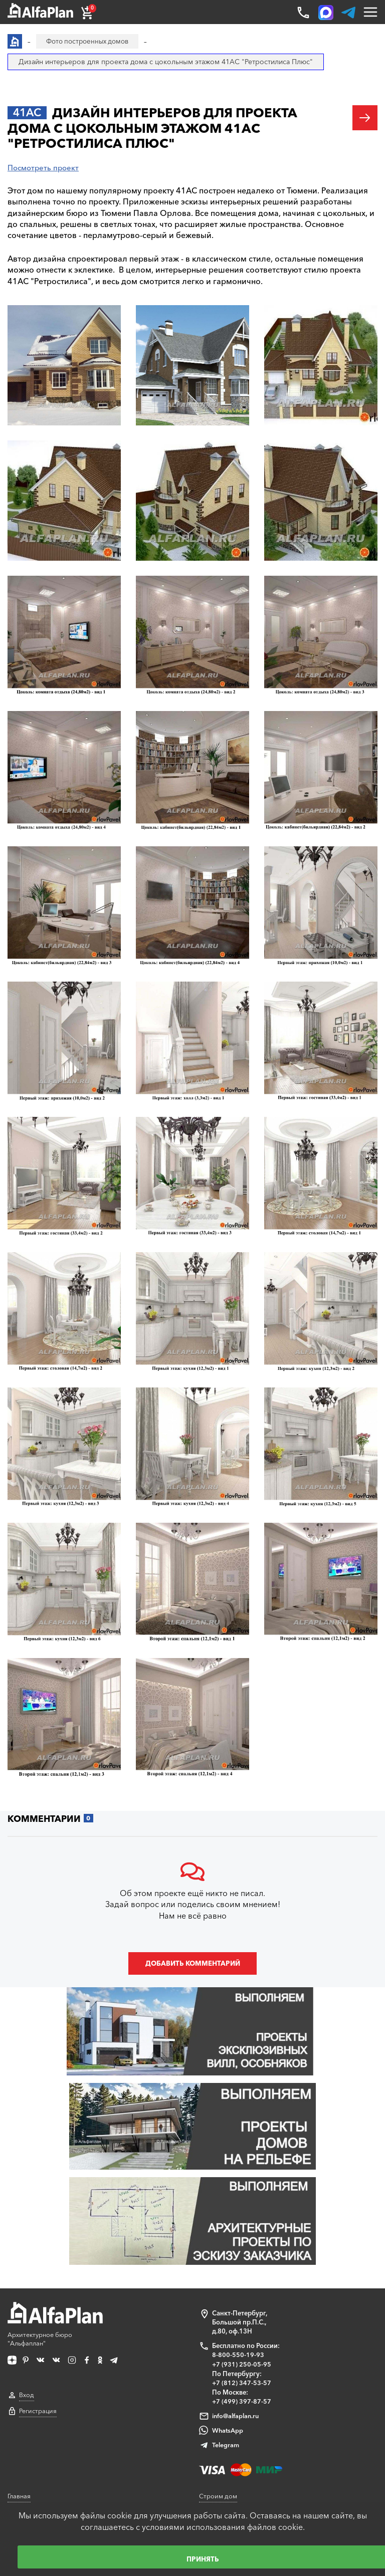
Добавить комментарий (192, 1966)
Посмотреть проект (45, 168)
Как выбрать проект (39, 2451)
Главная (20, 2357)
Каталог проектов (35, 2376)
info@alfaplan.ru (236, 2277)
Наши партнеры (224, 2422)
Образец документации (45, 2413)
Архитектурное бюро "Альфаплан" (56, 2188)
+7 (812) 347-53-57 (242, 2244)
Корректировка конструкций (53, 2489)
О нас (208, 2479)
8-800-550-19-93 (238, 2217)
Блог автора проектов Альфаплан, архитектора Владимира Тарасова (273, 2380)
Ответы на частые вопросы (50, 2432)
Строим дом (218, 2357)
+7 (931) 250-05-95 (242, 2226)
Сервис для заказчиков (44, 2470)
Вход (26, 2259)
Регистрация (38, 2275)
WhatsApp (228, 2291)
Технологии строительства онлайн (253, 2404)
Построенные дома (229, 2441)
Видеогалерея (221, 2460)
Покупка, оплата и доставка (51, 2394)
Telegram (226, 2306)
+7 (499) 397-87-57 (242, 2263)
